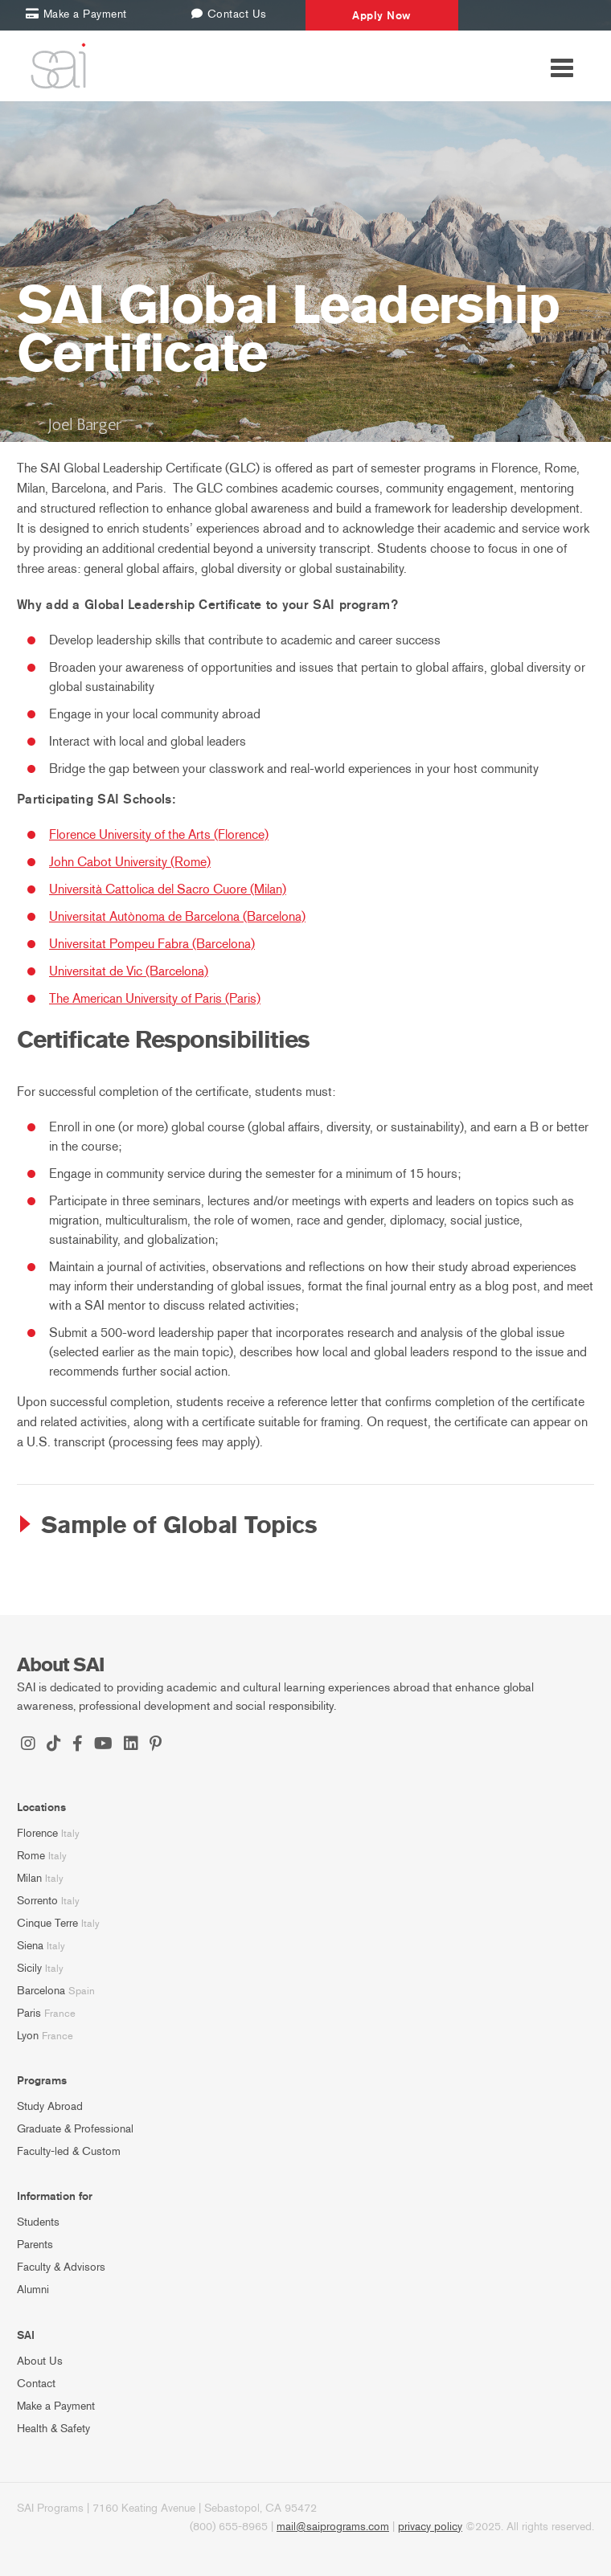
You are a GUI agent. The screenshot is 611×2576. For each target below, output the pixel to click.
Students (38, 2222)
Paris (29, 2013)
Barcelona (41, 1990)
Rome (31, 1855)
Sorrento (37, 1900)
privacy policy (430, 2526)
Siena (30, 1945)
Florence (37, 1833)
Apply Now (382, 15)
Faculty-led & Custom (69, 2151)
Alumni (33, 2289)
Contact (36, 2383)
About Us (40, 2361)
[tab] (305, 1526)
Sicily (29, 1968)
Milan (29, 1878)
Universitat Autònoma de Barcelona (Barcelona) (177, 916)
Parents (35, 2244)
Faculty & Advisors (61, 2267)
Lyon (28, 2035)
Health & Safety (53, 2428)
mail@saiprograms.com (333, 2526)
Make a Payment (56, 2406)
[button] (305, 1526)
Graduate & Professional (75, 2129)
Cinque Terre (47, 1923)
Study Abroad (50, 2106)
